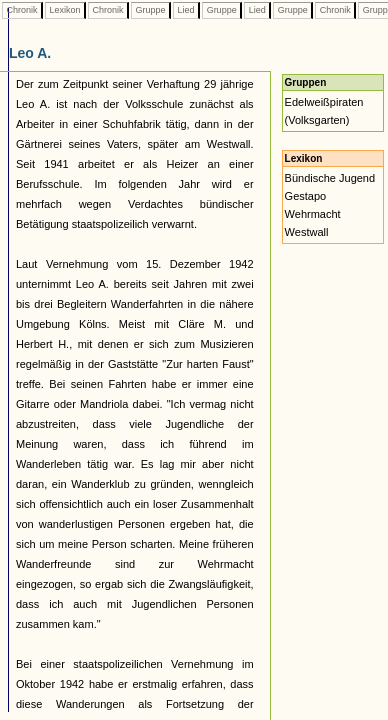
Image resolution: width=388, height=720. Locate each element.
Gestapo (306, 196)
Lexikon (65, 10)
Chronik (22, 10)
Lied (186, 10)
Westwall (307, 232)
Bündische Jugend (330, 178)
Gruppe (150, 10)
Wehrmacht (313, 214)
